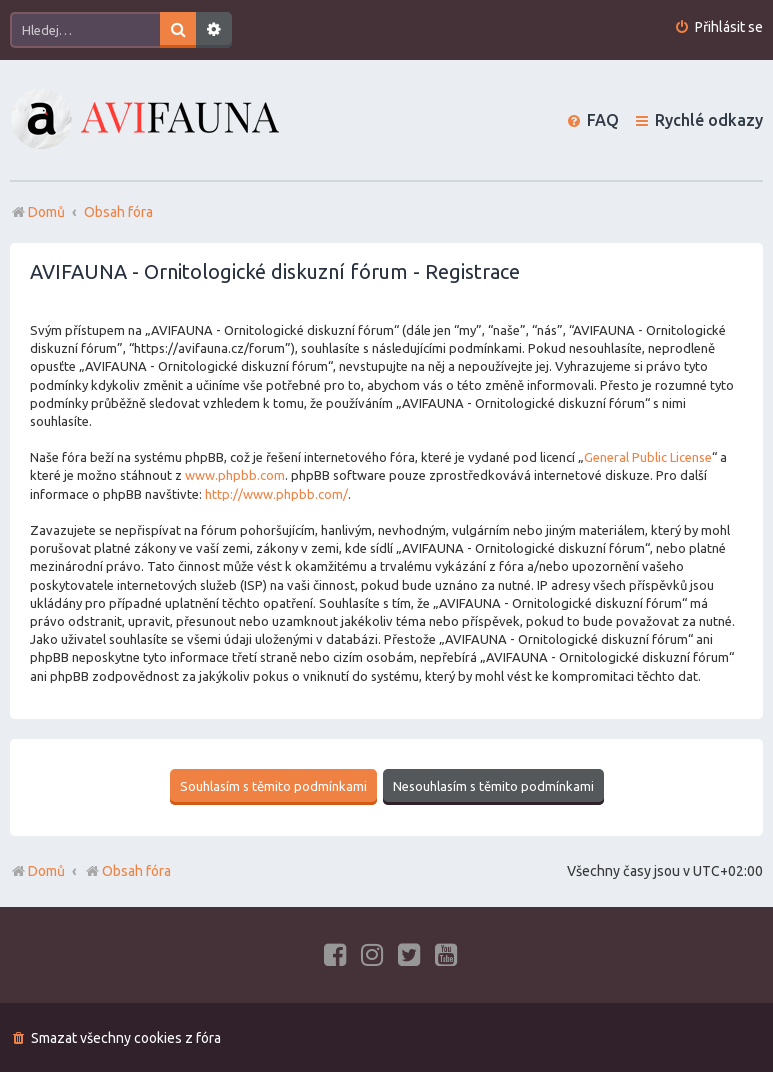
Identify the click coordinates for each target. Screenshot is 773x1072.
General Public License (648, 457)
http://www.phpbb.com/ (276, 494)
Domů (46, 870)
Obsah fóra (127, 870)
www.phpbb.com (235, 475)
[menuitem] (718, 27)
